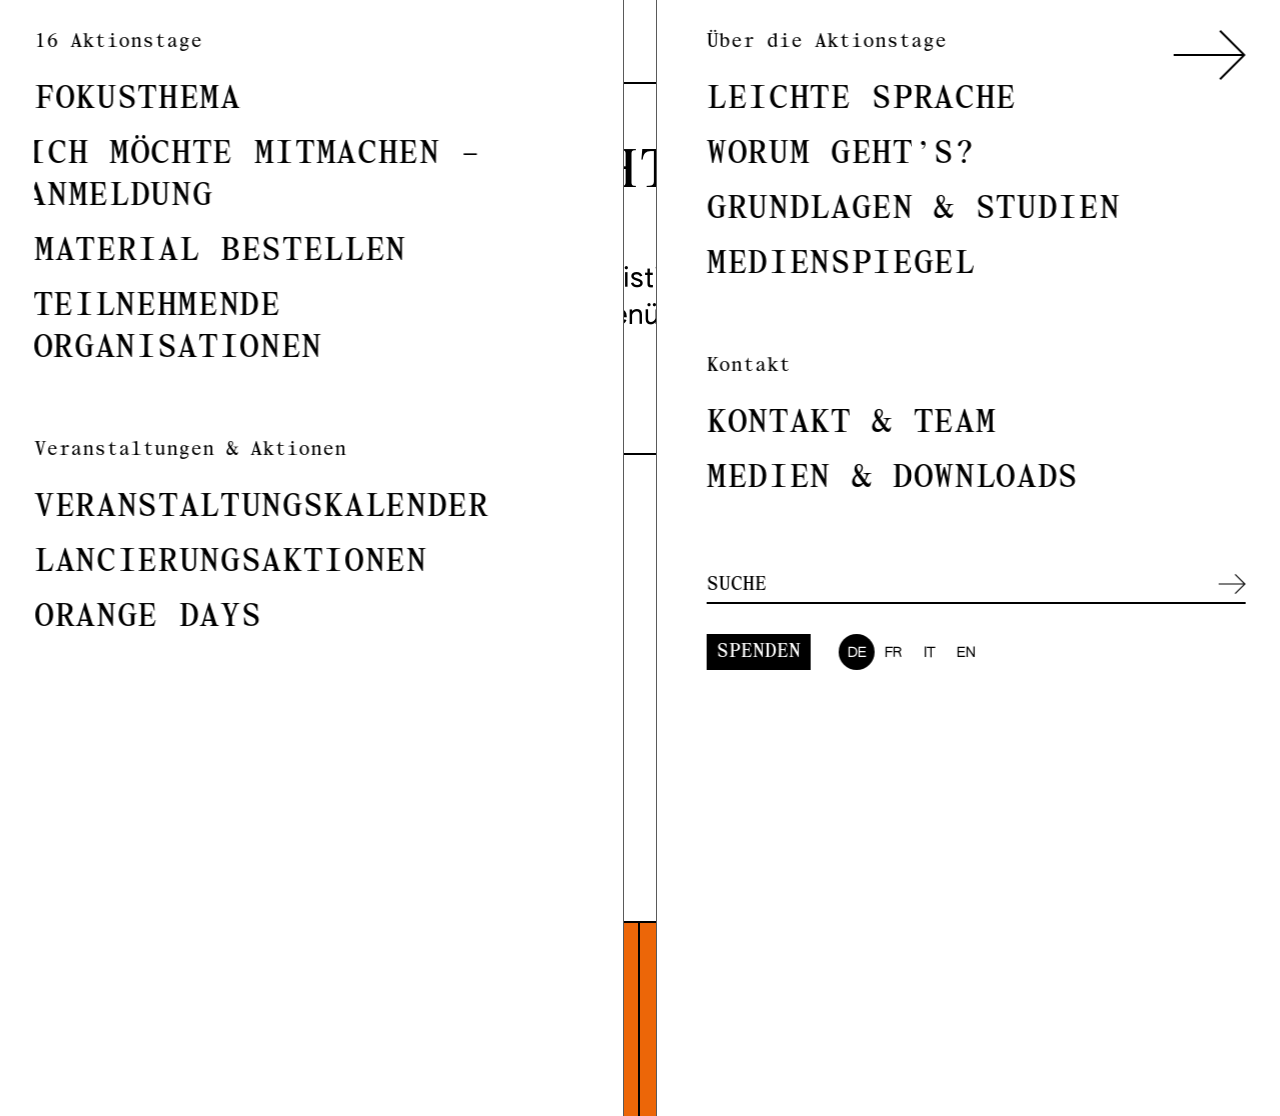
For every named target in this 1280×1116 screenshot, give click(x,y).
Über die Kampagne (1084, 991)
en (1168, 42)
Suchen (1240, 431)
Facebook (710, 1070)
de (1059, 42)
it (1132, 42)
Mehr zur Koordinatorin (1114, 958)
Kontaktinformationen (1102, 1088)
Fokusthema (1042, 1023)
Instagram (716, 1006)
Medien (1018, 1055)
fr (1096, 42)
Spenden (959, 41)
